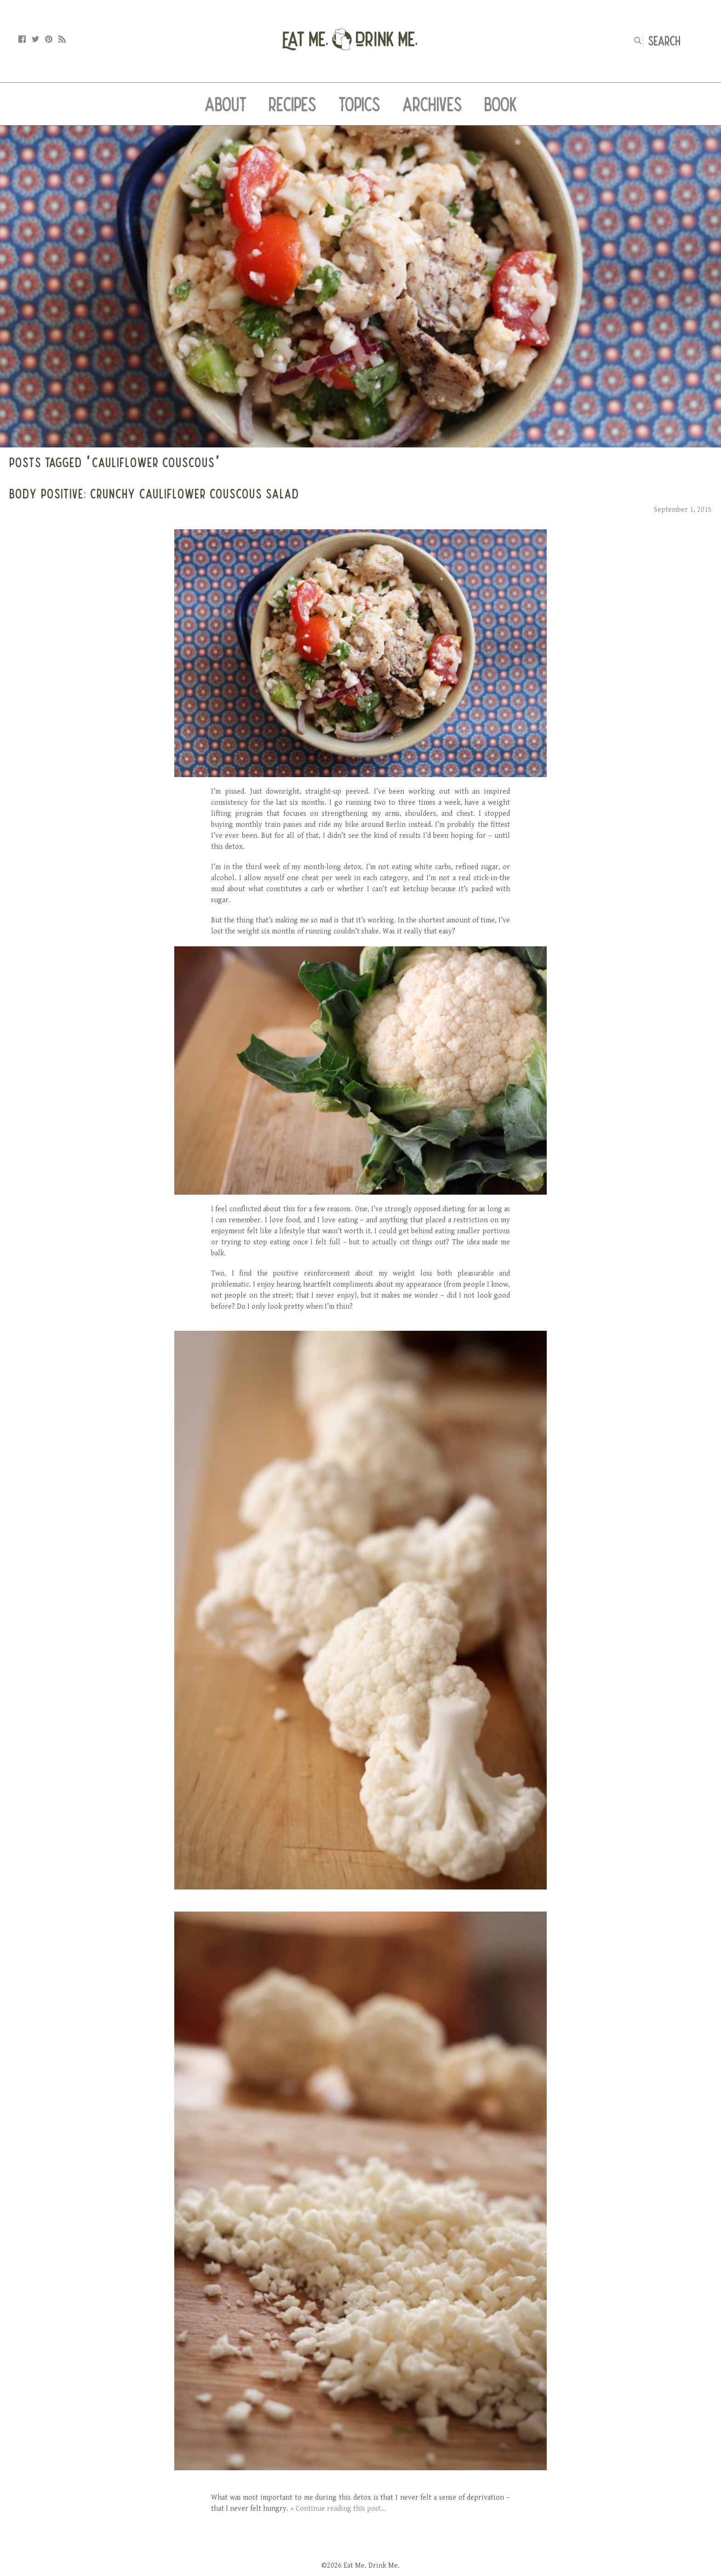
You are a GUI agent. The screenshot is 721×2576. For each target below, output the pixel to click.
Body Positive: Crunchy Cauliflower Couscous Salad (154, 493)
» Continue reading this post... (338, 2508)
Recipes (292, 104)
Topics (359, 104)
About (225, 104)
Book (500, 104)
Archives (432, 104)
